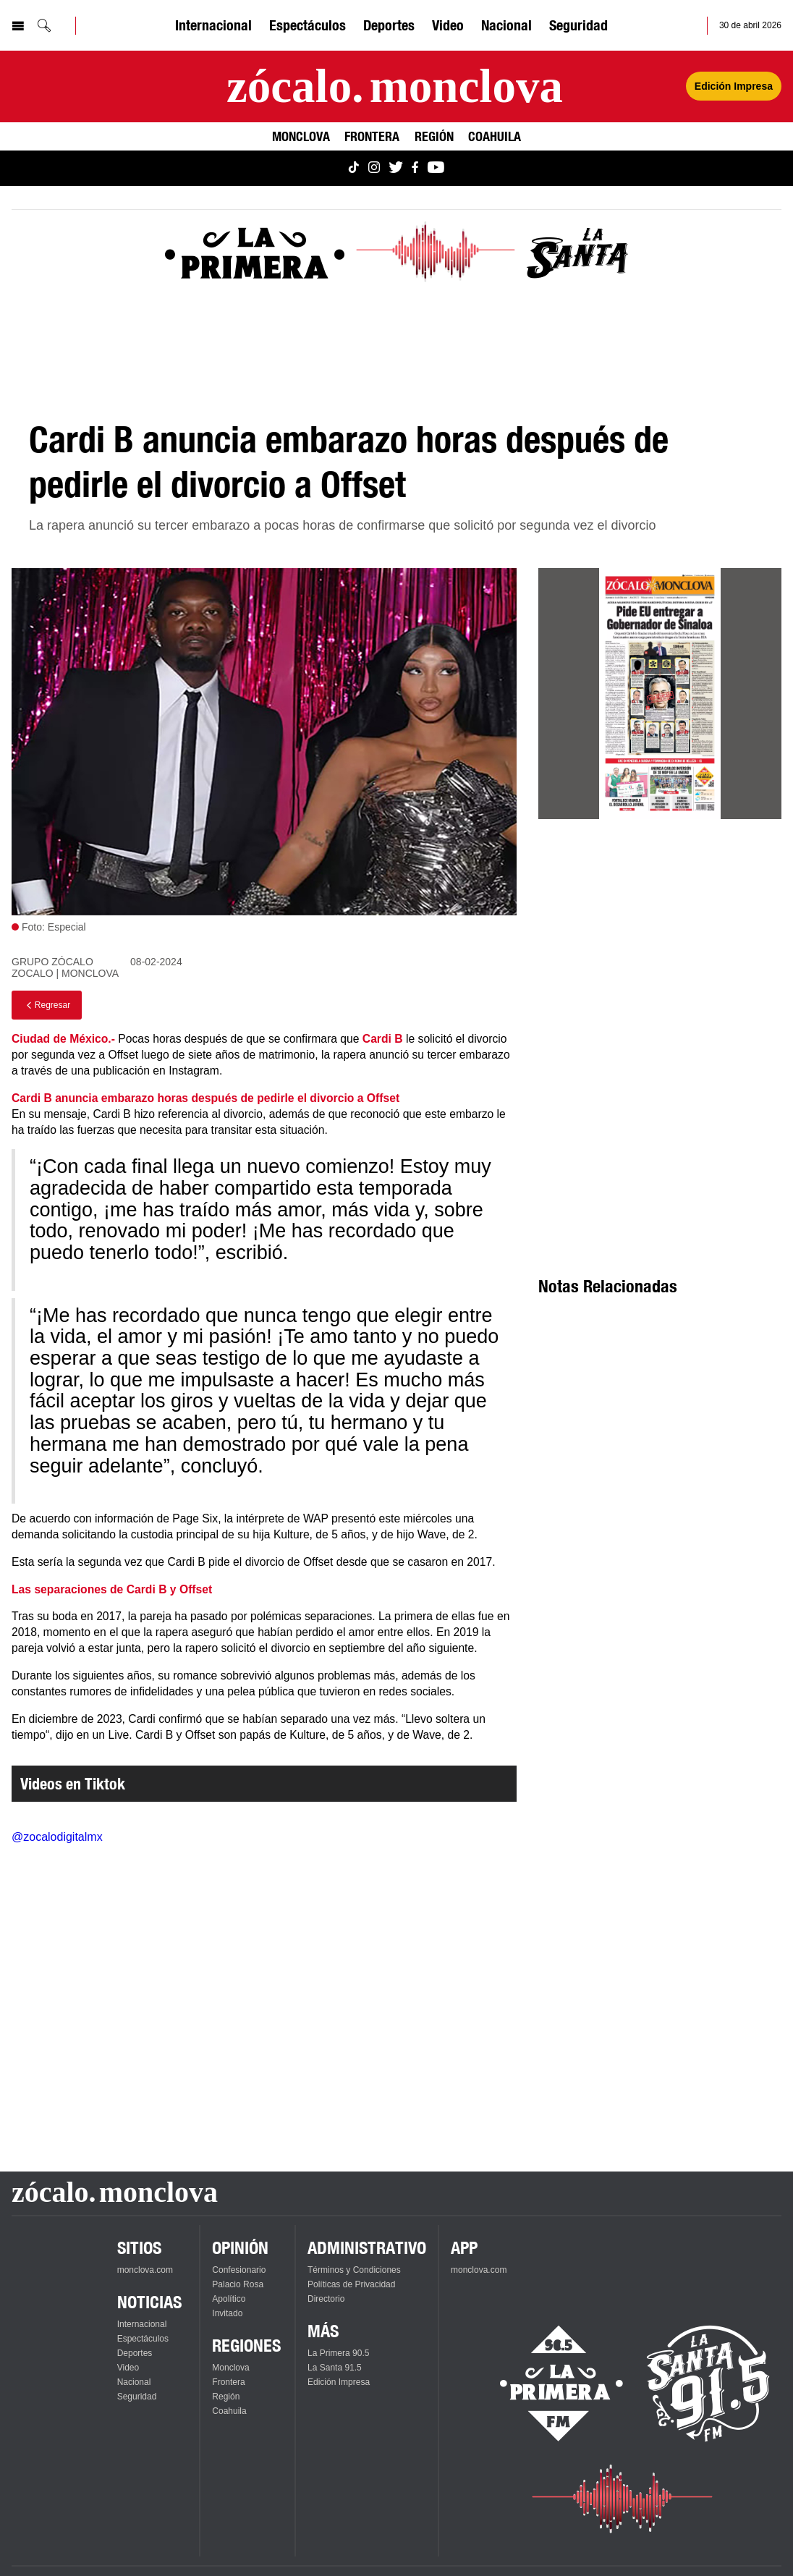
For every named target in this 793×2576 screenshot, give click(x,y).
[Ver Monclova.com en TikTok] (354, 168)
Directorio (326, 2299)
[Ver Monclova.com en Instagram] (374, 168)
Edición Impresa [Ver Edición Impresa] (734, 86)
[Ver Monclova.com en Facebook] (415, 168)
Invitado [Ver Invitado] (227, 2313)
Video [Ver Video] (448, 25)
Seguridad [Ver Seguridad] (578, 25)
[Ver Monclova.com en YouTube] (436, 168)
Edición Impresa (339, 2382)
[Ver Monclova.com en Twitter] (396, 168)
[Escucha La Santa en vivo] (708, 2383)
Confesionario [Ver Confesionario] (239, 2270)
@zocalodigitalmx (57, 1837)
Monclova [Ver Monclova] (301, 136)
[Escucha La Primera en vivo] (549, 2383)
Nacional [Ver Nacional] (506, 25)
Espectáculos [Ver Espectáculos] (307, 25)
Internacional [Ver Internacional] (213, 25)
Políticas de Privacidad (351, 2284)
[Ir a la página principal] (394, 86)
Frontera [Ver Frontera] (371, 136)
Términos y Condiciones (354, 2270)
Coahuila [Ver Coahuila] (494, 136)
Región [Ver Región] (434, 136)
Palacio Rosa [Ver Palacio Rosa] (237, 2284)
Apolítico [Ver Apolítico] (228, 2299)
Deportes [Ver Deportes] (389, 25)
